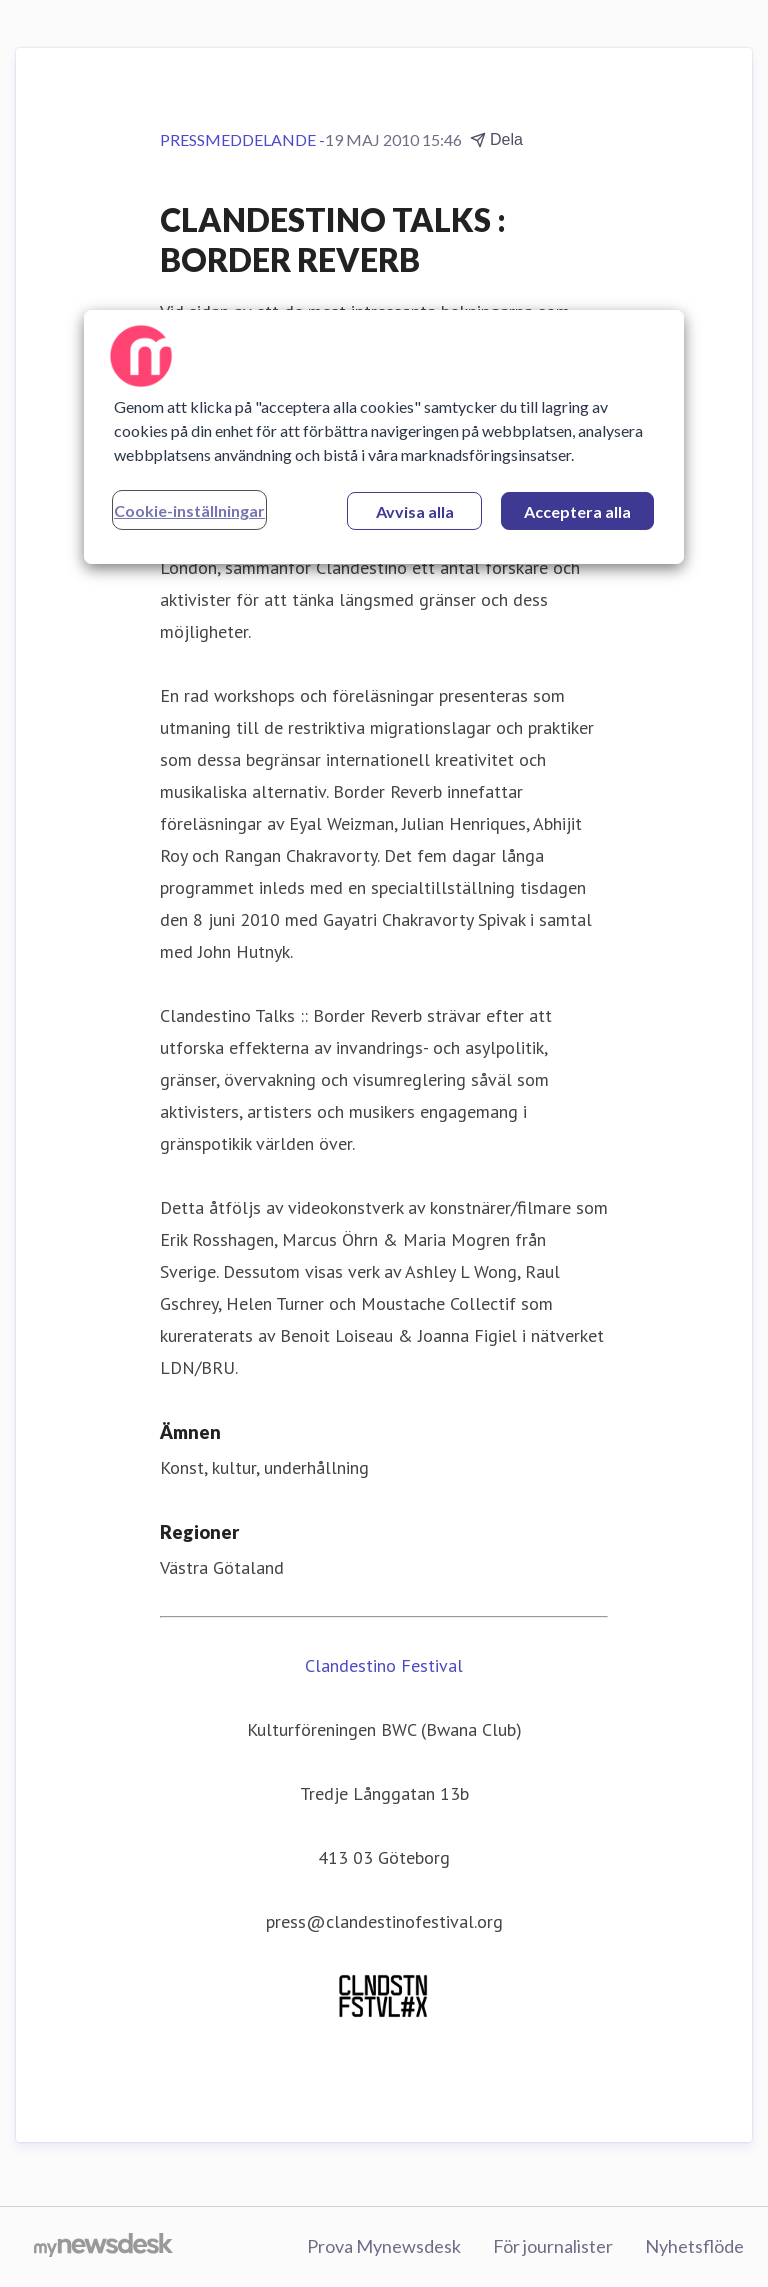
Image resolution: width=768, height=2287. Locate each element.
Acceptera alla (577, 511)
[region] (384, 437)
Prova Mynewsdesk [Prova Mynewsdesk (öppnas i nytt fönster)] (384, 2246)
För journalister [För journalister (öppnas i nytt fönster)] (553, 2246)
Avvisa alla (415, 511)
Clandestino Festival (384, 1665)
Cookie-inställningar (189, 510)
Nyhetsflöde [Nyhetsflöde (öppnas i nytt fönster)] (694, 2246)
